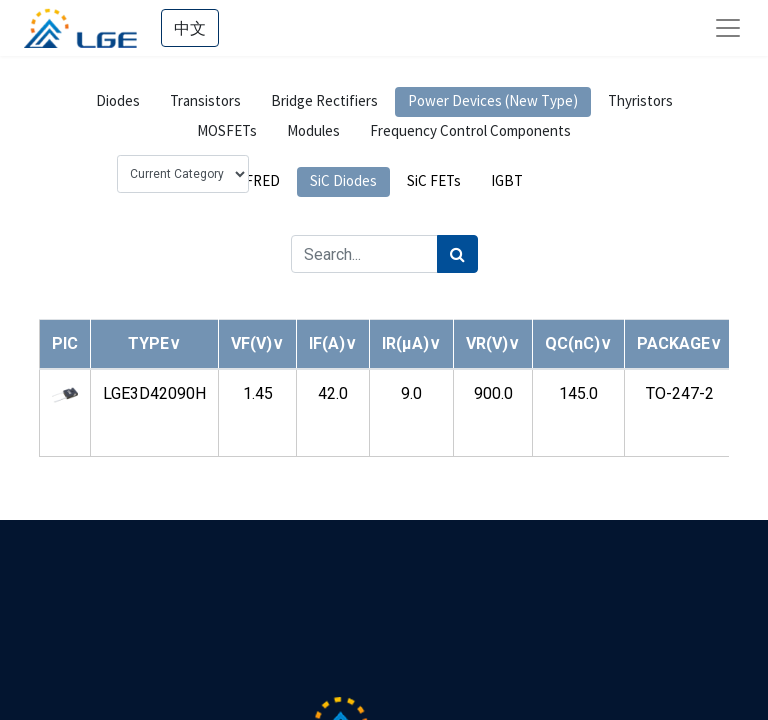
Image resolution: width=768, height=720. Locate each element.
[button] (154, 343)
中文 (190, 28)
